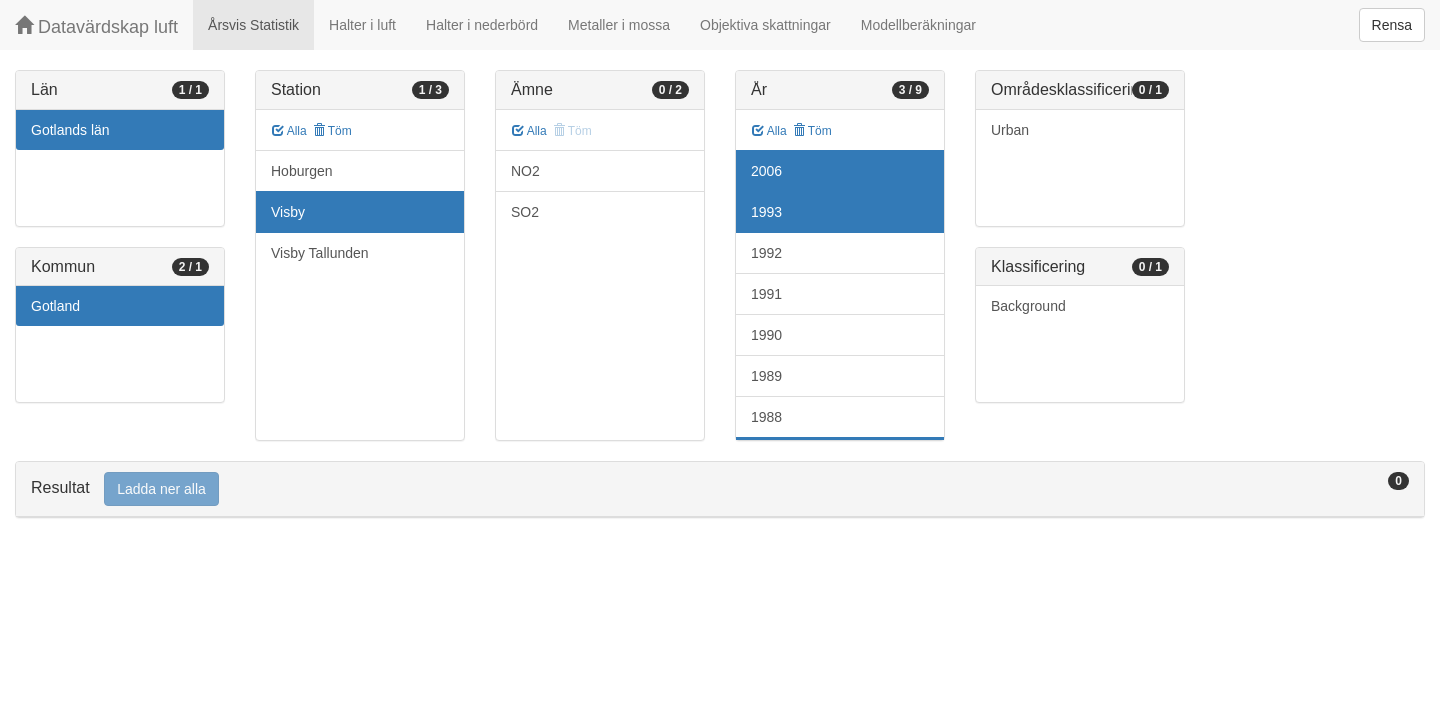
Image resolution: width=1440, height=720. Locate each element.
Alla (289, 131)
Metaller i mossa (619, 25)
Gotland (55, 306)
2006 (766, 171)
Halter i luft (362, 25)
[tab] (720, 489)
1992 (766, 253)
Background (1028, 306)
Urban (1010, 130)
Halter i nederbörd (482, 25)
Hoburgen (302, 171)
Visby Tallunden (320, 253)
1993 (766, 212)
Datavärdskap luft (96, 26)
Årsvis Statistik (253, 25)
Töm (332, 131)
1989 (766, 376)
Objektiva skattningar (765, 25)
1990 (766, 335)
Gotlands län (70, 130)
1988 (766, 417)
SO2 (525, 212)
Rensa (1392, 25)
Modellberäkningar (918, 25)
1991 (766, 294)
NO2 (525, 171)
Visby (288, 212)
